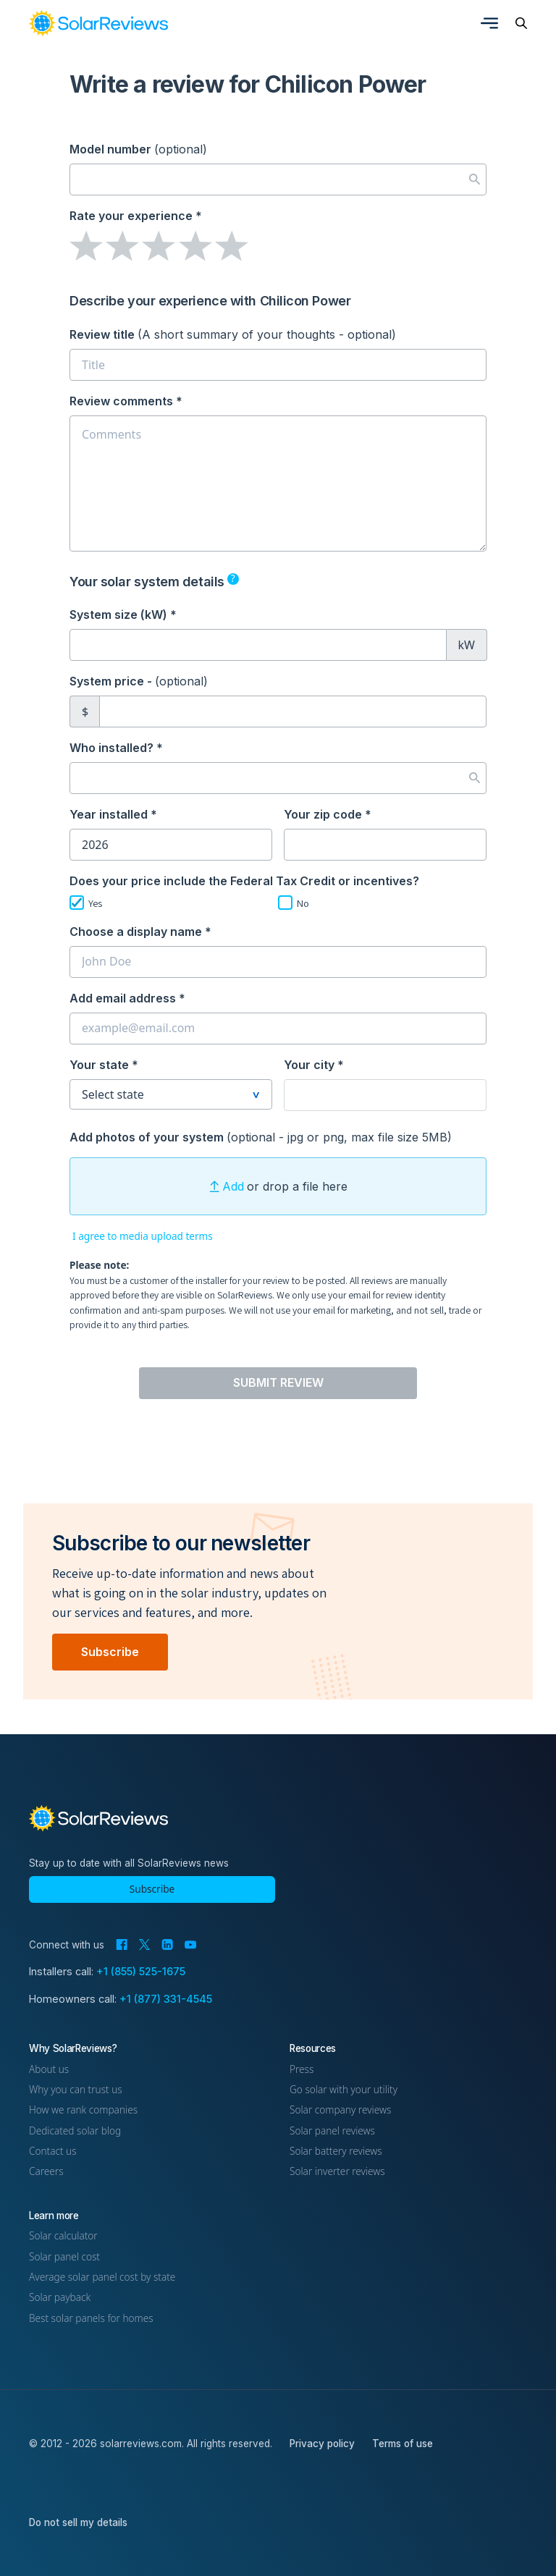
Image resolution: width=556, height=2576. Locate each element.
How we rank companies (83, 2109)
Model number (138, 149)
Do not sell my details (78, 2522)
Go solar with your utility (343, 2089)
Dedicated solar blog (75, 2130)
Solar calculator (63, 2235)
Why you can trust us (75, 2089)
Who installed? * (116, 747)
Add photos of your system (261, 1137)
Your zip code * (327, 814)
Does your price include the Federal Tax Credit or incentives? (244, 881)
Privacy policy (322, 2443)
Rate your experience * (136, 215)
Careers (46, 2171)
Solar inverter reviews (337, 2171)
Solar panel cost (64, 2256)
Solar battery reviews (336, 2151)
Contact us (53, 2151)
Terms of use (402, 2443)
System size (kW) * (123, 614)
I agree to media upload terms (142, 1236)
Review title (233, 334)
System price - (139, 681)
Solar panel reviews (332, 2130)
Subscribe (110, 1651)
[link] (98, 23)
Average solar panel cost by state (102, 2277)
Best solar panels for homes (91, 2318)
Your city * (314, 1064)
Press (301, 2069)
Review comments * (126, 401)
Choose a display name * (140, 931)
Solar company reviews (340, 2109)
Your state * (104, 1064)
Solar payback (59, 2297)
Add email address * (127, 998)
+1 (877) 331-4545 (165, 1999)
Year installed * (113, 814)
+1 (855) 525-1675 (140, 1971)
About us (49, 2069)
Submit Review (278, 1382)
